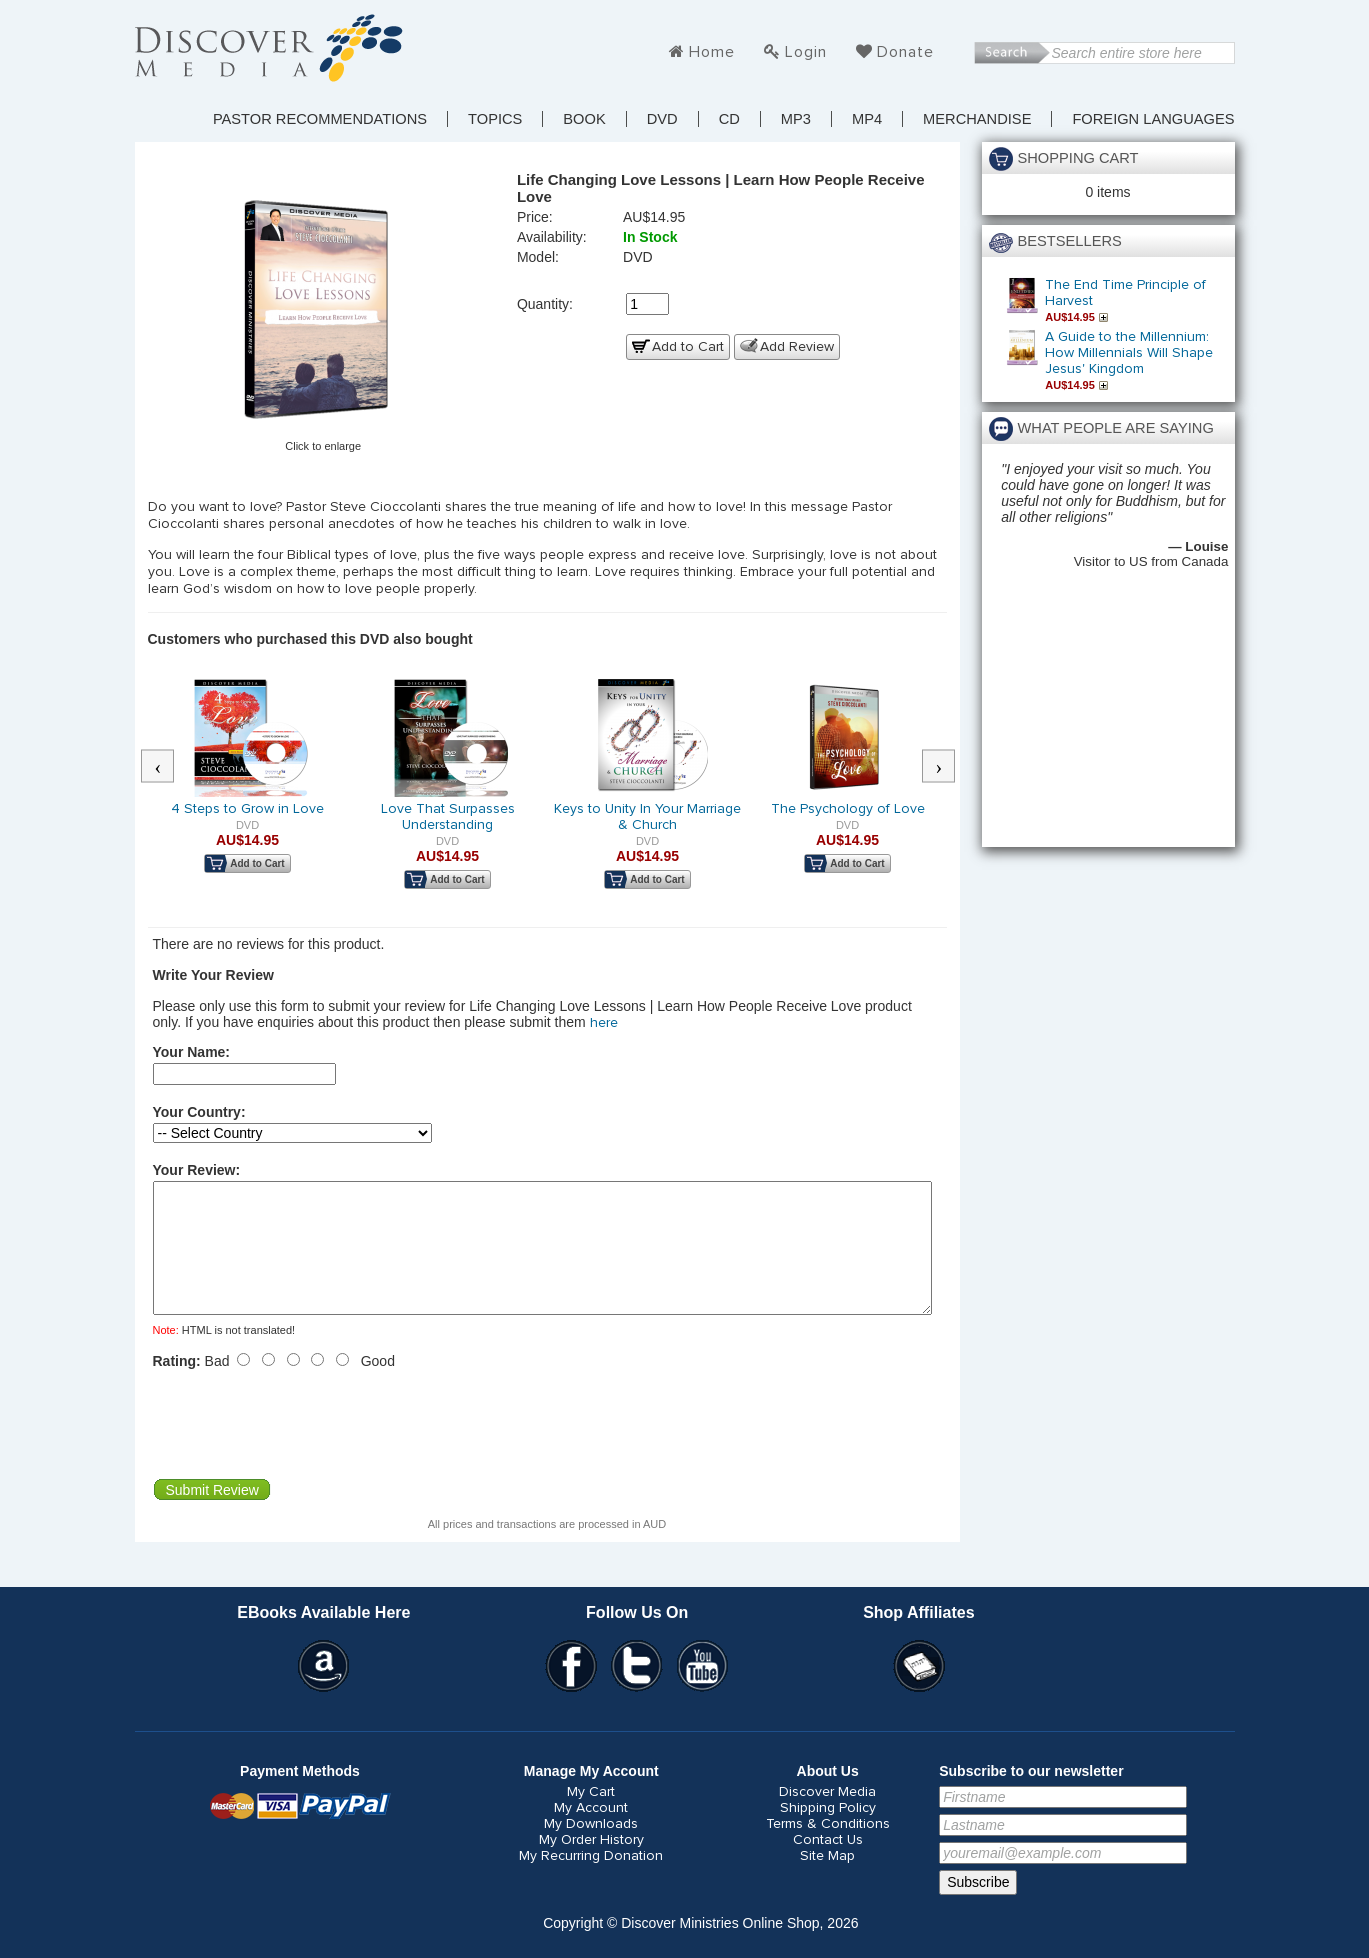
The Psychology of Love (848, 809)
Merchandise (977, 119)
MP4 (867, 119)
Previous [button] (167, 767)
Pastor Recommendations (320, 119)
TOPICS (495, 119)
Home (712, 52)
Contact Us (828, 1864)
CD (729, 119)
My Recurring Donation (591, 1880)
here (604, 1023)
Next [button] (948, 767)
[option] (248, 789)
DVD (662, 119)
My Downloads (591, 1848)
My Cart (591, 1816)
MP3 (796, 119)
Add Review (797, 347)
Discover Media (827, 1816)
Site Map (827, 1880)
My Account (591, 1832)
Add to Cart (688, 347)
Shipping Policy (828, 1832)
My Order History (591, 1864)
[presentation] (305, 1448)
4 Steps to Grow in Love (247, 809)
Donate (905, 52)
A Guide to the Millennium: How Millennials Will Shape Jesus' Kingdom (1129, 353)
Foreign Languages (1153, 119)
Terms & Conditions (828, 1848)
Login (806, 52)
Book (584, 119)
